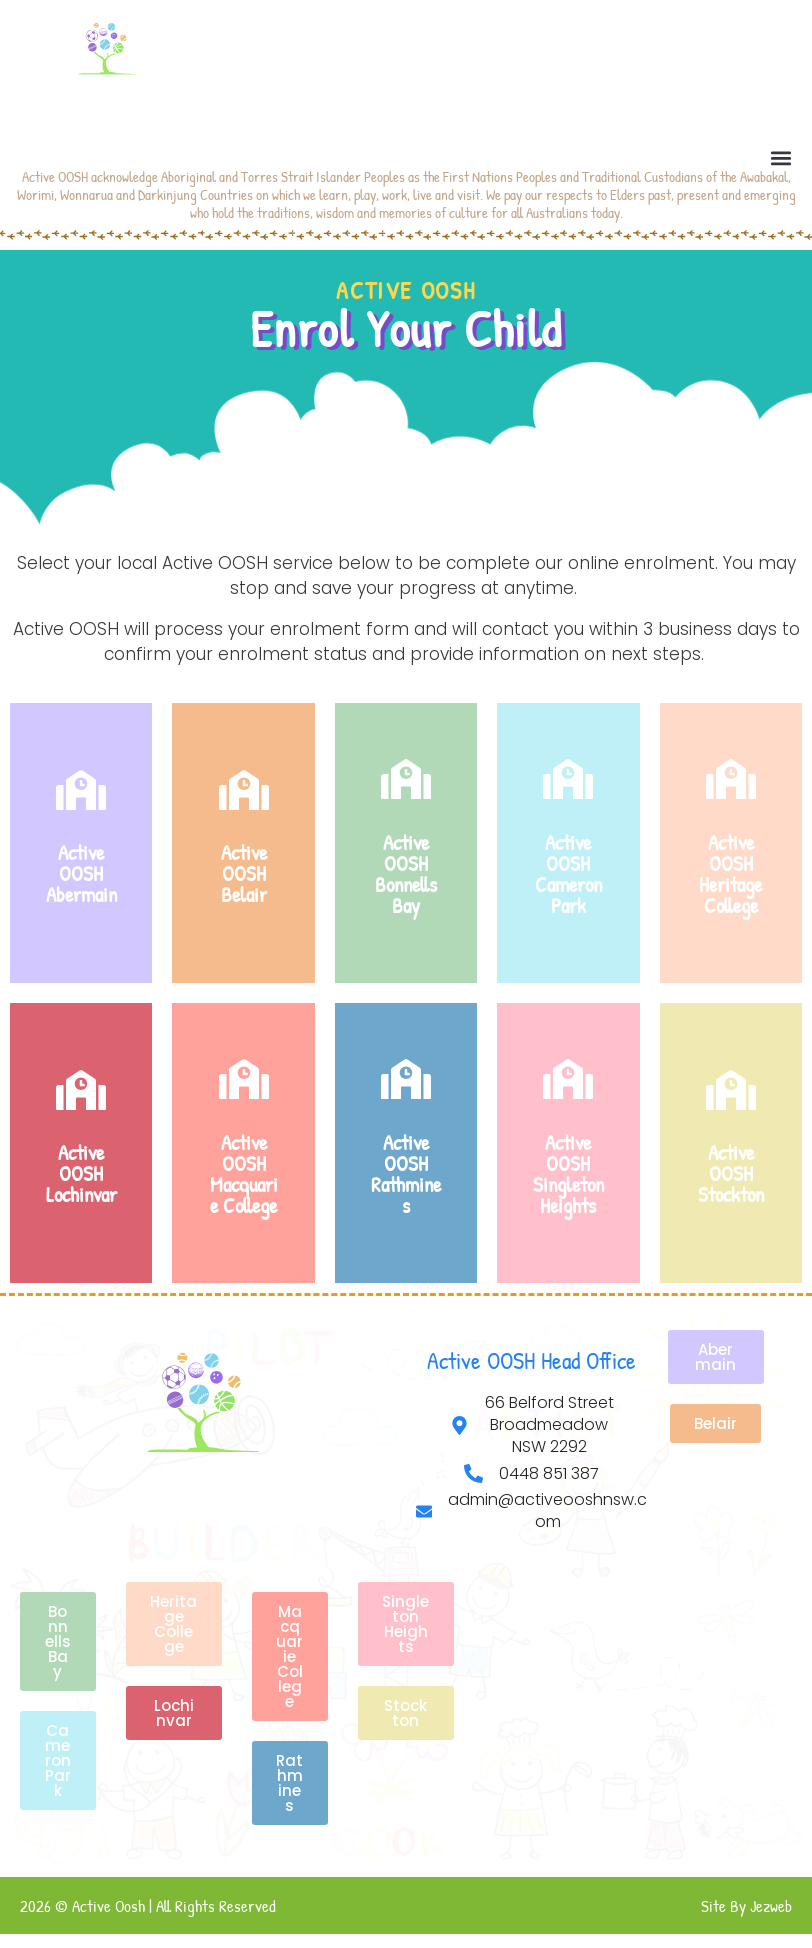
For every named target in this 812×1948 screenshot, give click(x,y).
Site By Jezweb (746, 1905)
